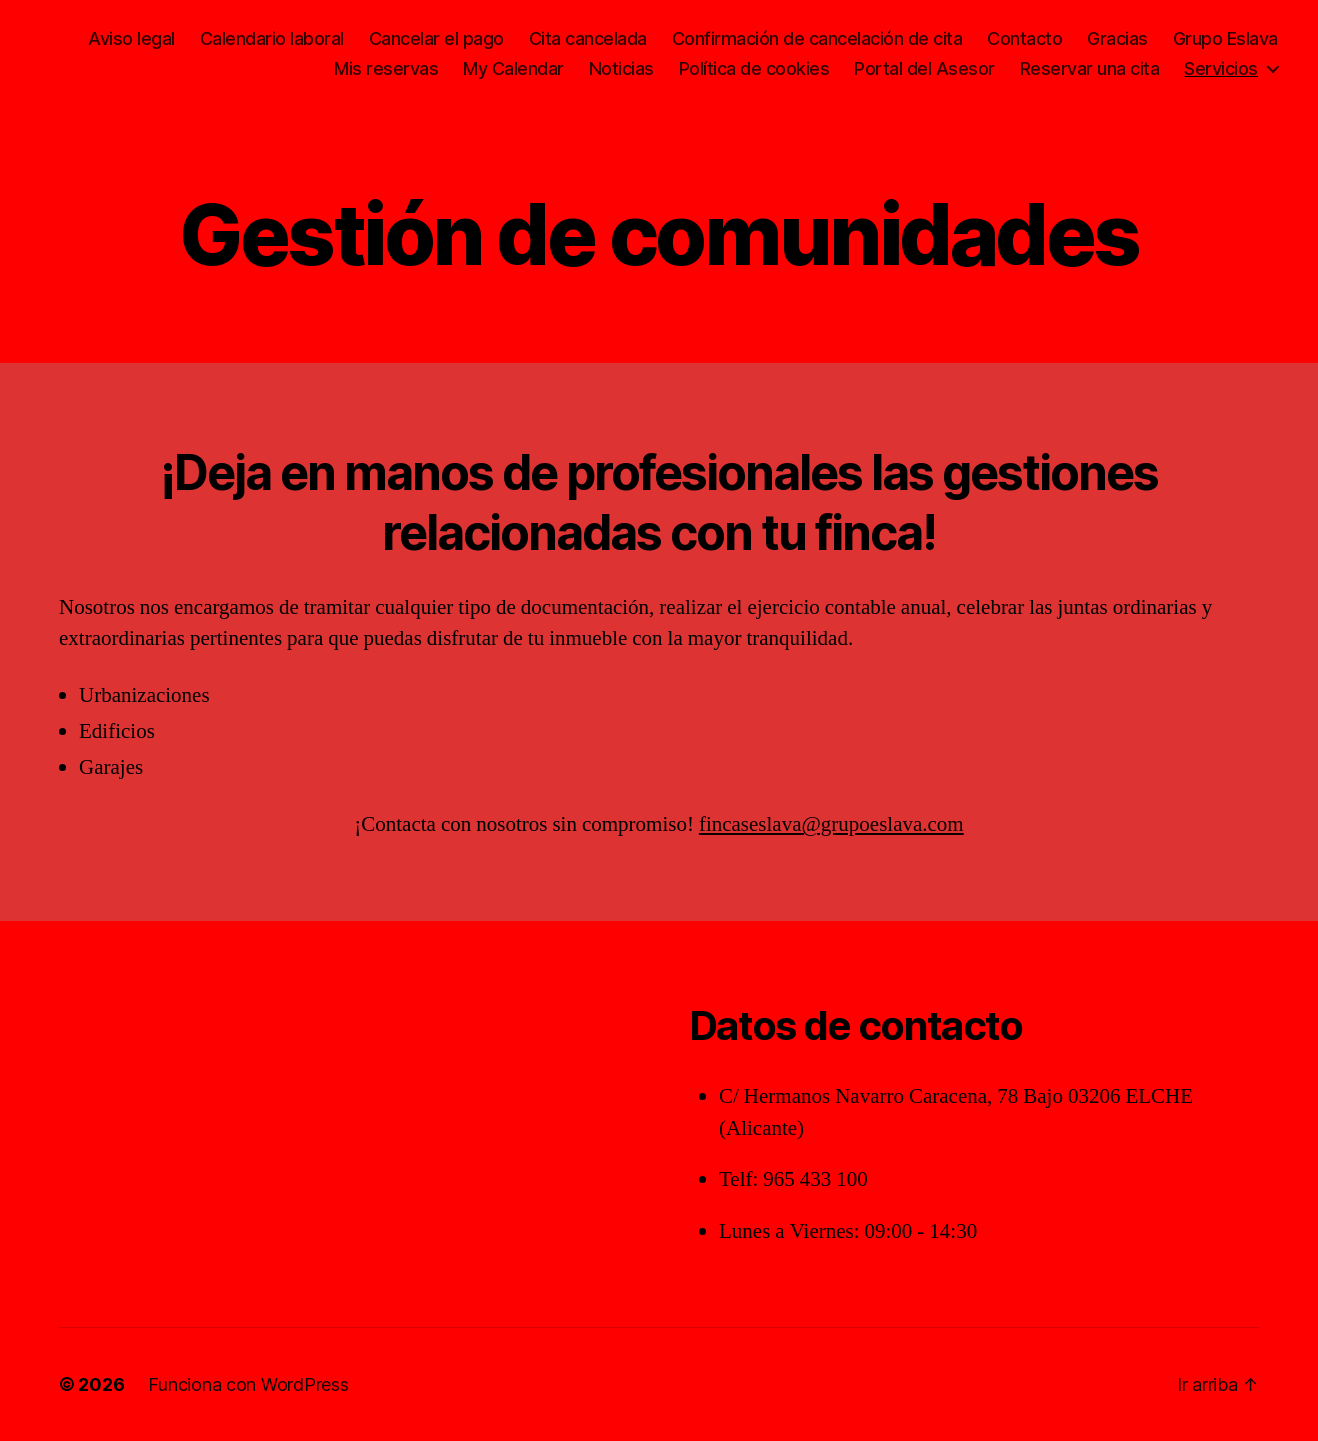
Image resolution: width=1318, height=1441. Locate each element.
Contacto (1024, 38)
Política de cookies (754, 68)
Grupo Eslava (1225, 38)
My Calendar (513, 68)
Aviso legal (131, 38)
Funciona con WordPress (248, 1384)
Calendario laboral (272, 38)
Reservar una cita (1090, 68)
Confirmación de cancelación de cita (817, 38)
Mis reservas (386, 68)
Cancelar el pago (436, 38)
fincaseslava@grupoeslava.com (831, 824)
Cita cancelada (588, 38)
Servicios (1221, 68)
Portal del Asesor (924, 68)
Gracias (1117, 38)
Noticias (621, 68)
